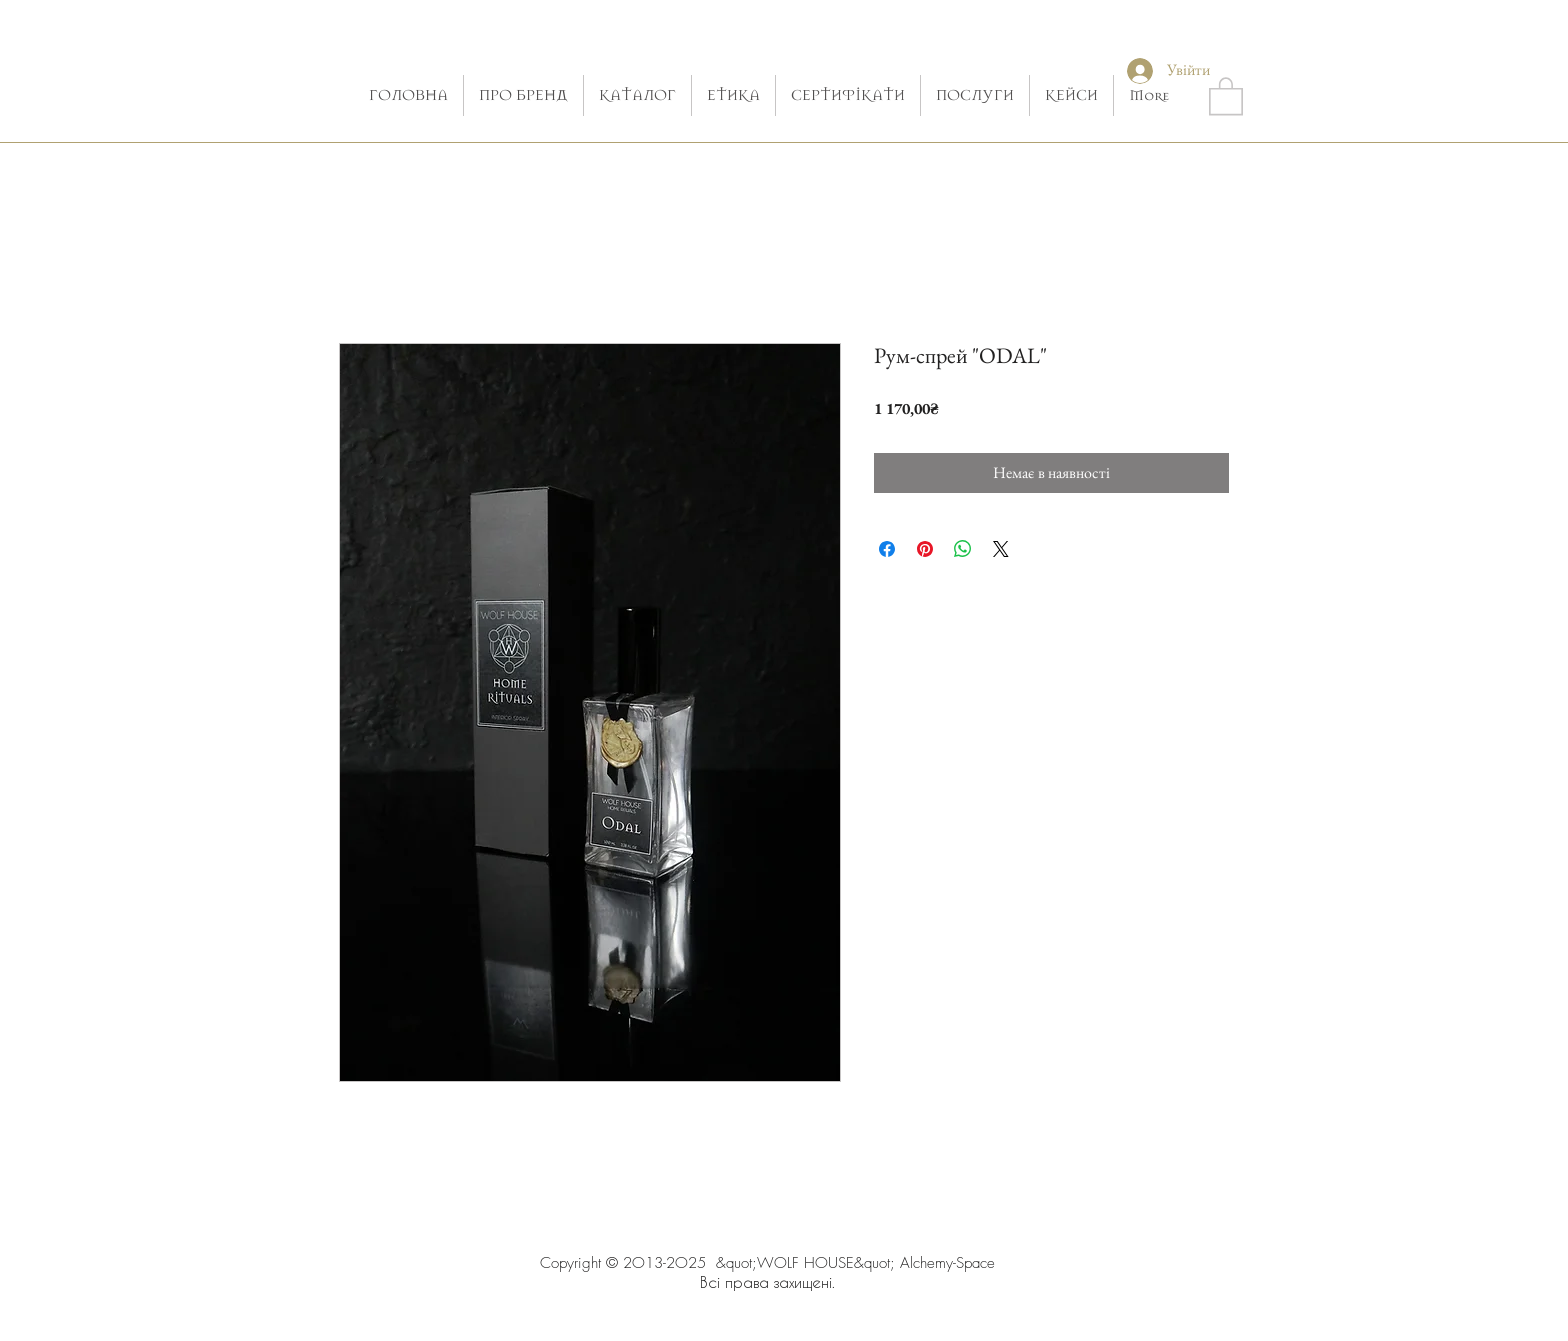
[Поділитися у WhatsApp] (963, 549)
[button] (1226, 95)
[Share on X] (1001, 549)
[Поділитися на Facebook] (887, 549)
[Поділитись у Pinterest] (925, 549)
